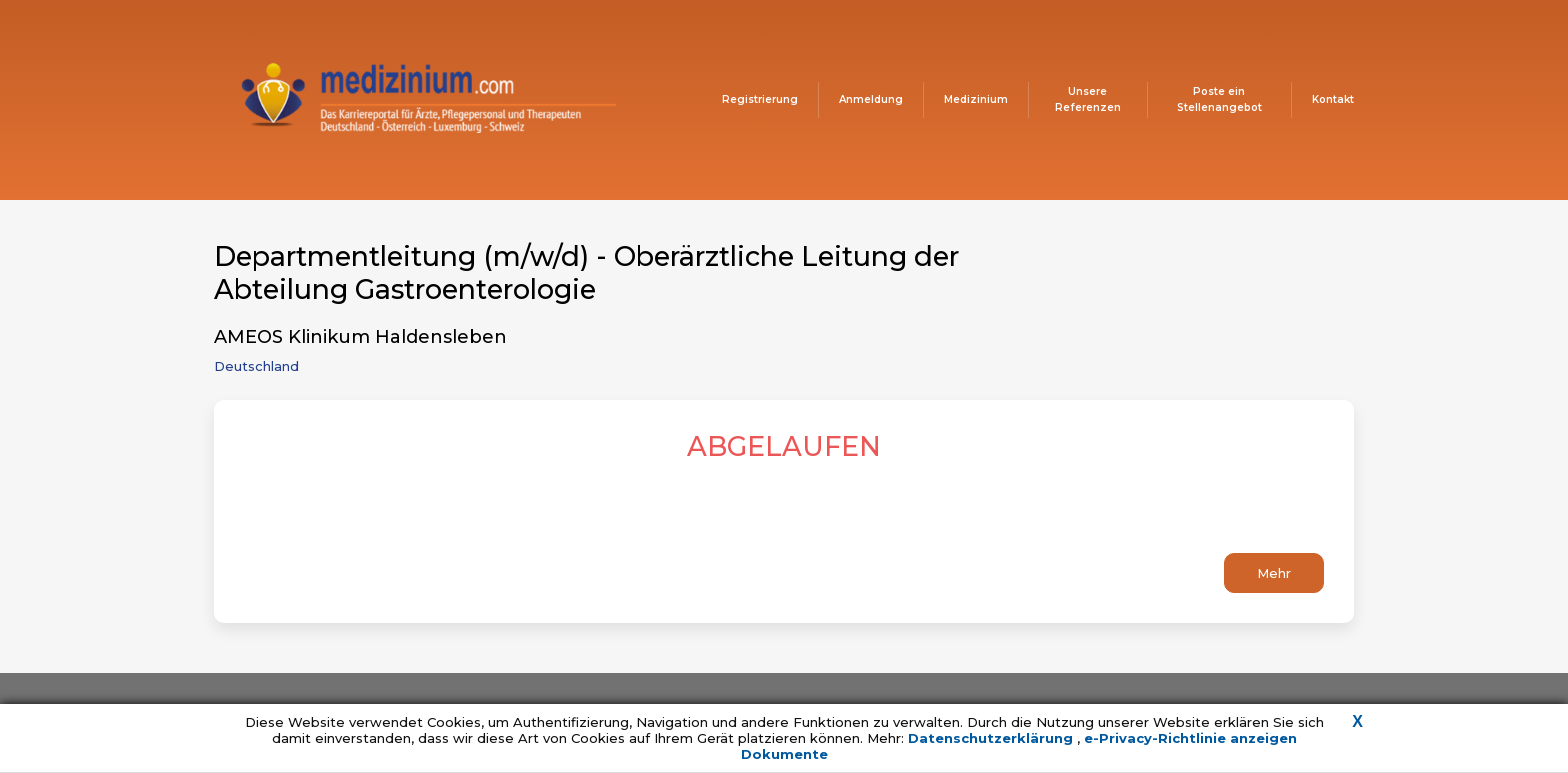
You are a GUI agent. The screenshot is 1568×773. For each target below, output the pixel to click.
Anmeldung (871, 99)
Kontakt (1333, 99)
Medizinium (976, 99)
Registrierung (760, 99)
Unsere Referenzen (1088, 99)
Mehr (1274, 573)
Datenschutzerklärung (992, 738)
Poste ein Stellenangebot (1219, 99)
